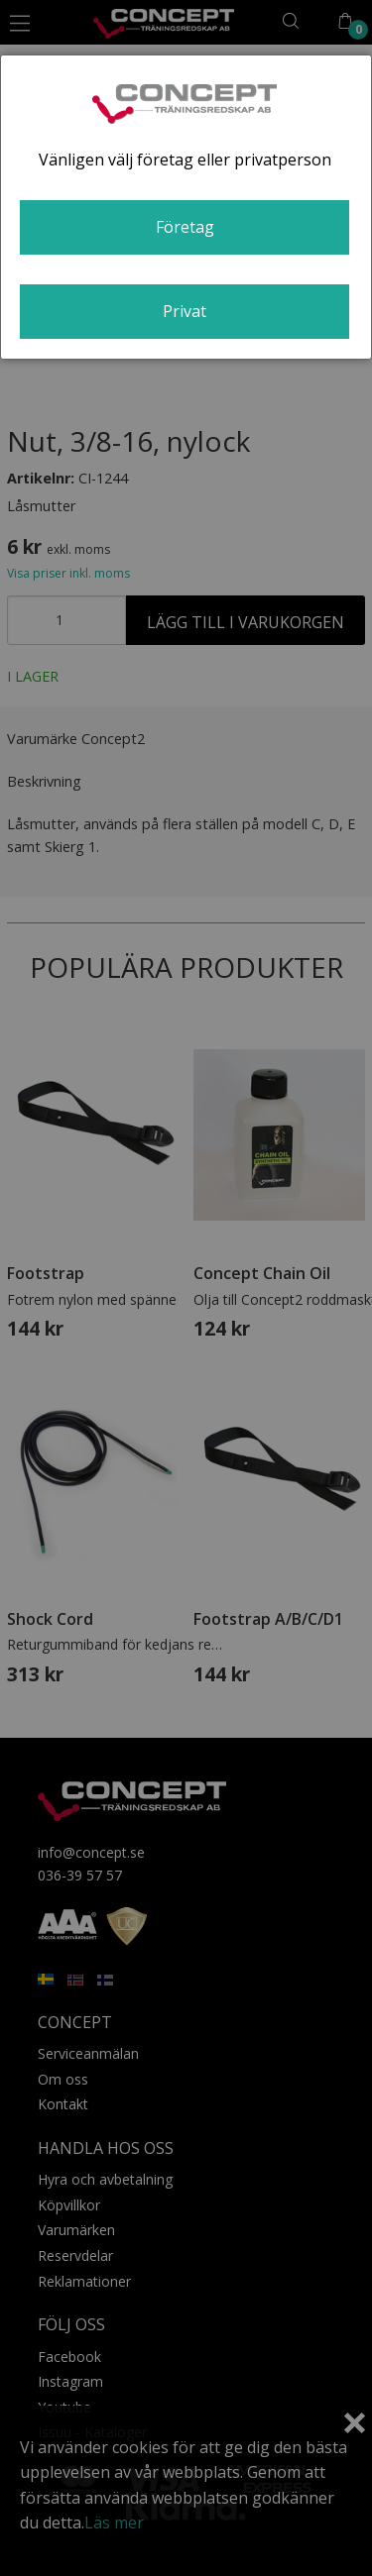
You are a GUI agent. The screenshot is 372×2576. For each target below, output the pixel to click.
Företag (185, 227)
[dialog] (186, 207)
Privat (184, 311)
